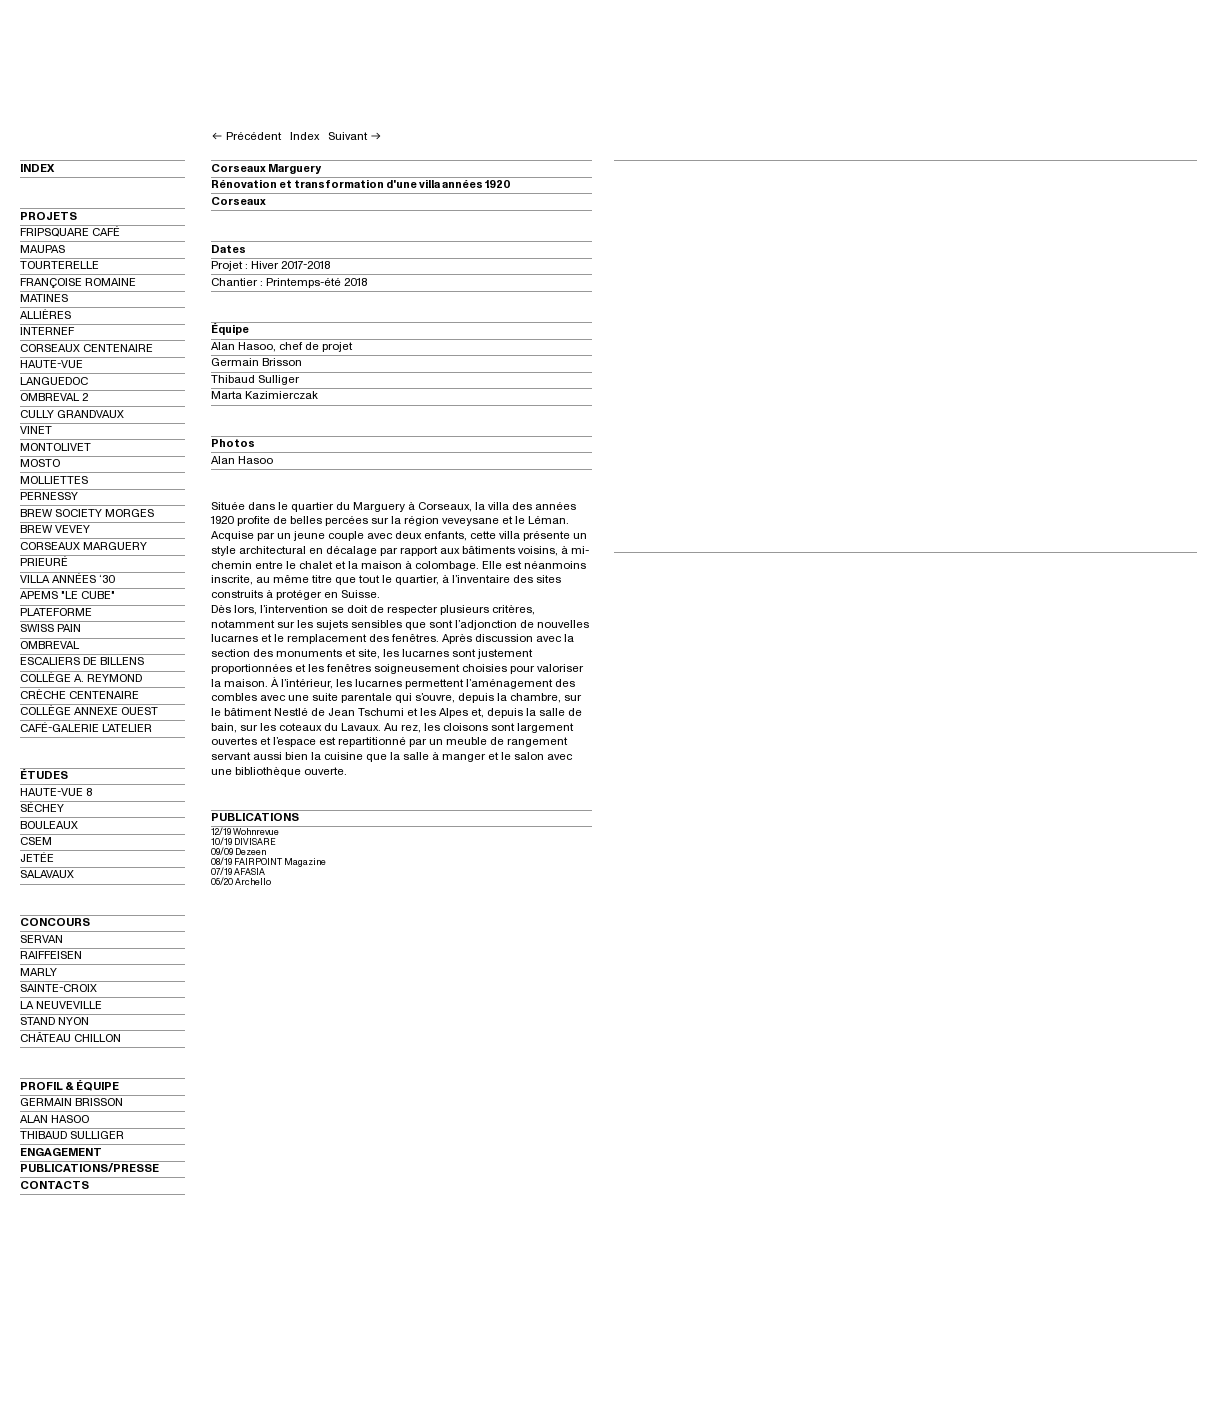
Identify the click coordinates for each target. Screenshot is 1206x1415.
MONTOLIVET (55, 447)
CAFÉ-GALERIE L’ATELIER (86, 728)
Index (304, 136)
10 (215, 842)
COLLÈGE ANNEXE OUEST (89, 711)
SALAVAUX (47, 874)
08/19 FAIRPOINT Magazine (268, 862)
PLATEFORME (56, 612)
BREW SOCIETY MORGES (87, 513)
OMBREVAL (49, 645)
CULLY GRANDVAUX (72, 414)
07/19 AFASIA (239, 872)
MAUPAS (42, 249)
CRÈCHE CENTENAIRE (79, 695)
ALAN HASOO (54, 1119)
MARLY (38, 972)
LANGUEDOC (54, 381)
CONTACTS (54, 1185)
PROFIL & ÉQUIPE (69, 1086)
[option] (905, 354)
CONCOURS (55, 922)
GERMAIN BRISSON (71, 1102)
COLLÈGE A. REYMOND (81, 678)
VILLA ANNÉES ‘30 (67, 579)
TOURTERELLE (59, 265)
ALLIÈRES (45, 315)
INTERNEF (47, 331)
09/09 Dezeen (238, 852)
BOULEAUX (49, 825)
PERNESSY (49, 496)
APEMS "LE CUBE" (67, 595)
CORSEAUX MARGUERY (83, 546)
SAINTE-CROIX (58, 988)
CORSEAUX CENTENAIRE (86, 348)
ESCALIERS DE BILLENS (82, 661)
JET (30, 858)
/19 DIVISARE (249, 842)
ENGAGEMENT (61, 1152)
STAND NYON (54, 1021)
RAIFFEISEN (51, 955)
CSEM (36, 841)
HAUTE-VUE (51, 364)
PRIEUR (40, 562)
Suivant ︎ (355, 136)
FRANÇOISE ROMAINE (78, 282)
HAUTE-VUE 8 (56, 792)
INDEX (37, 168)
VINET (36, 430)
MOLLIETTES (54, 480)
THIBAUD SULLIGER (72, 1135)
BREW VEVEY (55, 529)
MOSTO (40, 463)
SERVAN (41, 939)
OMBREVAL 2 (54, 397)
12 (215, 832)
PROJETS (48, 216)
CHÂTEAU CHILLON (70, 1038)
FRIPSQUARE (54, 232)
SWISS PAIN (50, 628)
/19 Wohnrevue (250, 832)
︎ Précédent (246, 136)
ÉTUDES (44, 775)
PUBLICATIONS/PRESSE (89, 1168)
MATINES (44, 298)
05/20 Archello (241, 882)
